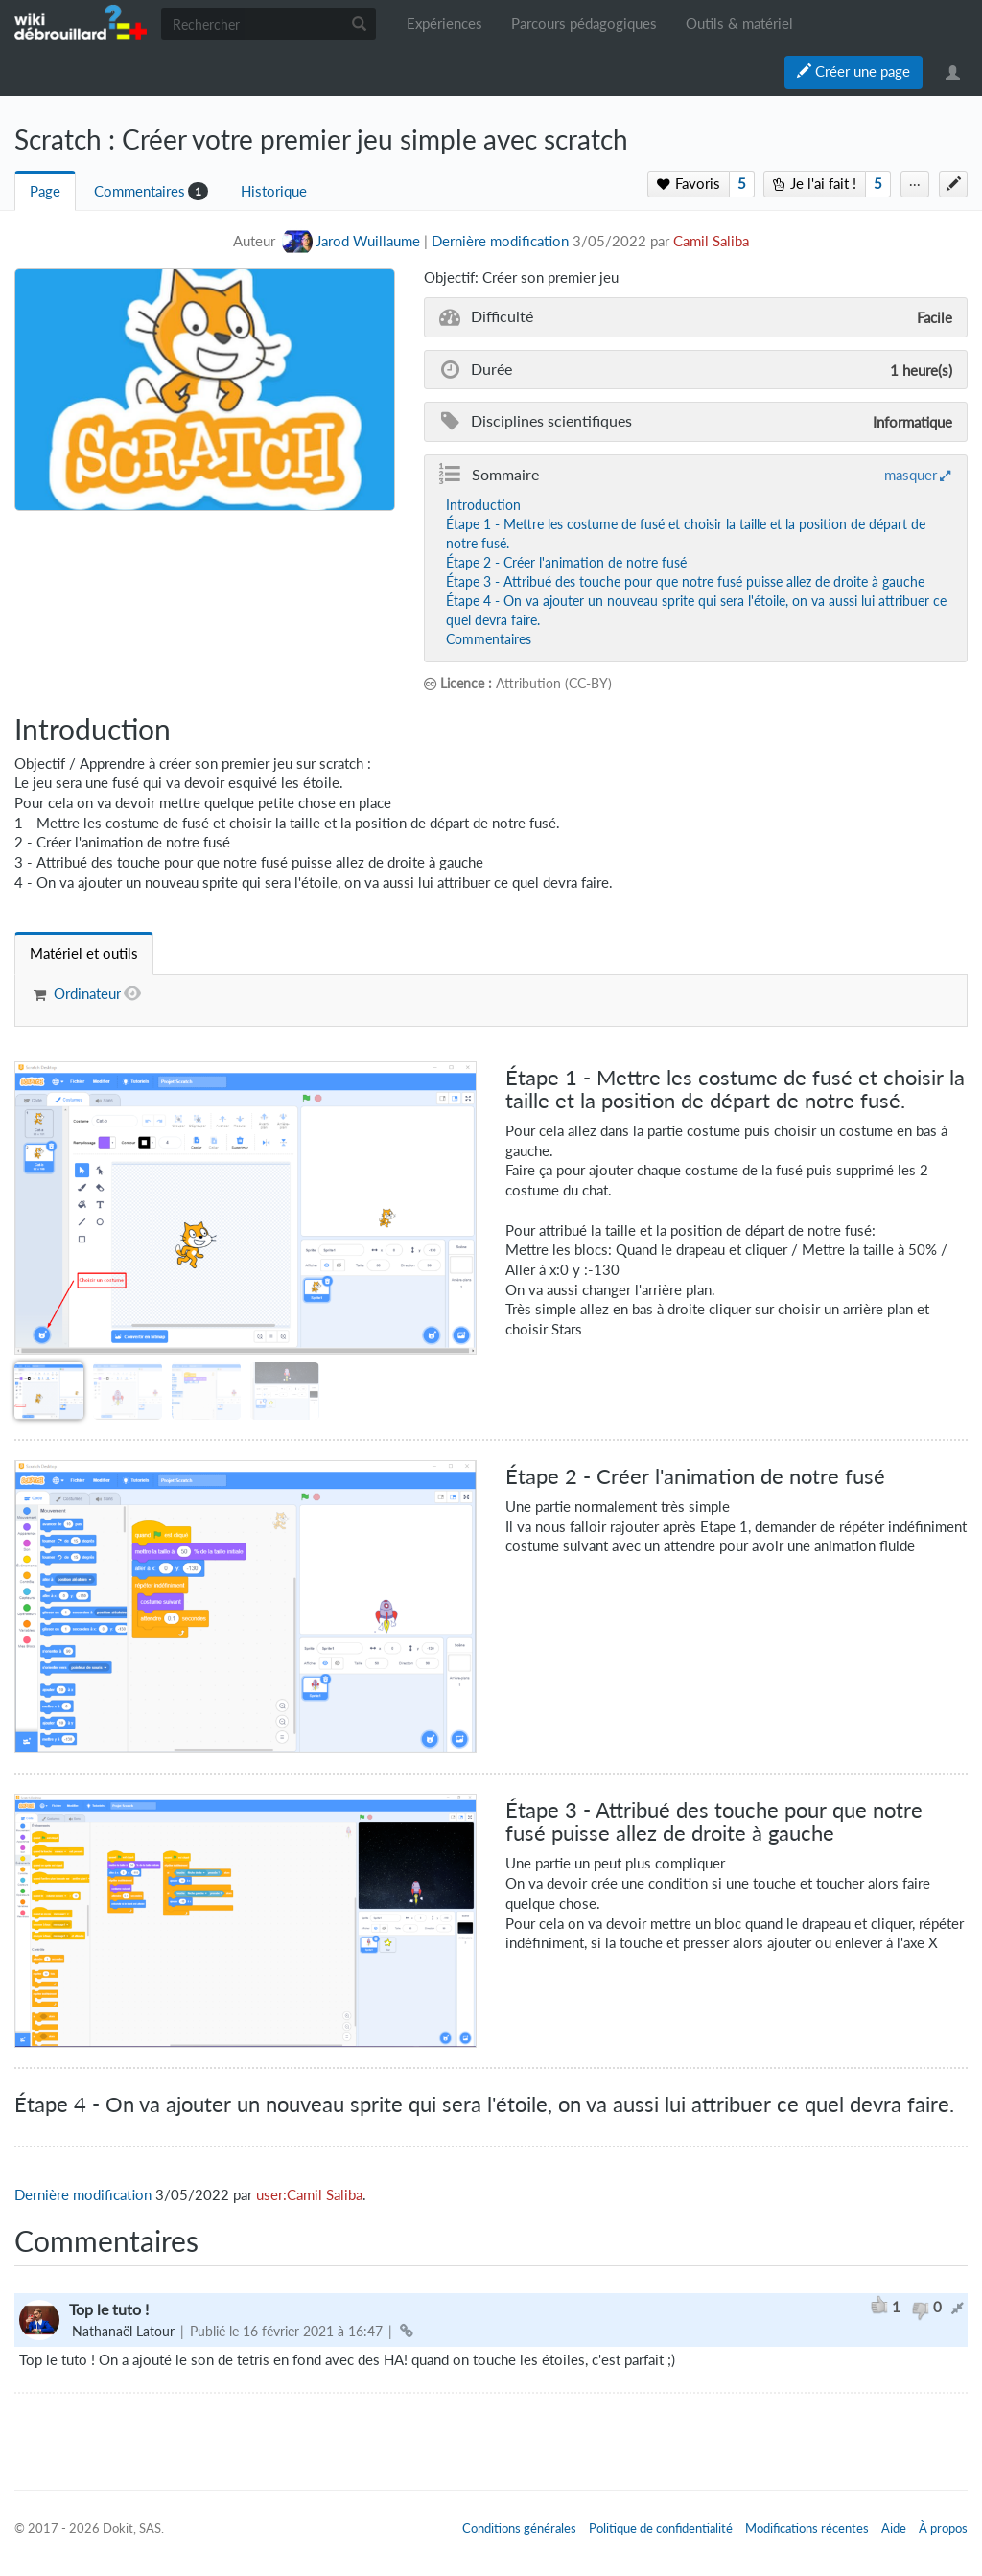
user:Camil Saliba (309, 2195)
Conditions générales (519, 2528)
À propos (943, 2528)
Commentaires (139, 191)
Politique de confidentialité (661, 2528)
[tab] (83, 953)
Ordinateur (87, 994)
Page (45, 191)
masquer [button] (910, 474)
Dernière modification (500, 241)
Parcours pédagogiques (584, 23)
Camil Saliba (711, 241)
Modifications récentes (807, 2528)
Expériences (444, 23)
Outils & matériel (739, 23)
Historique (274, 191)
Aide (893, 2528)
